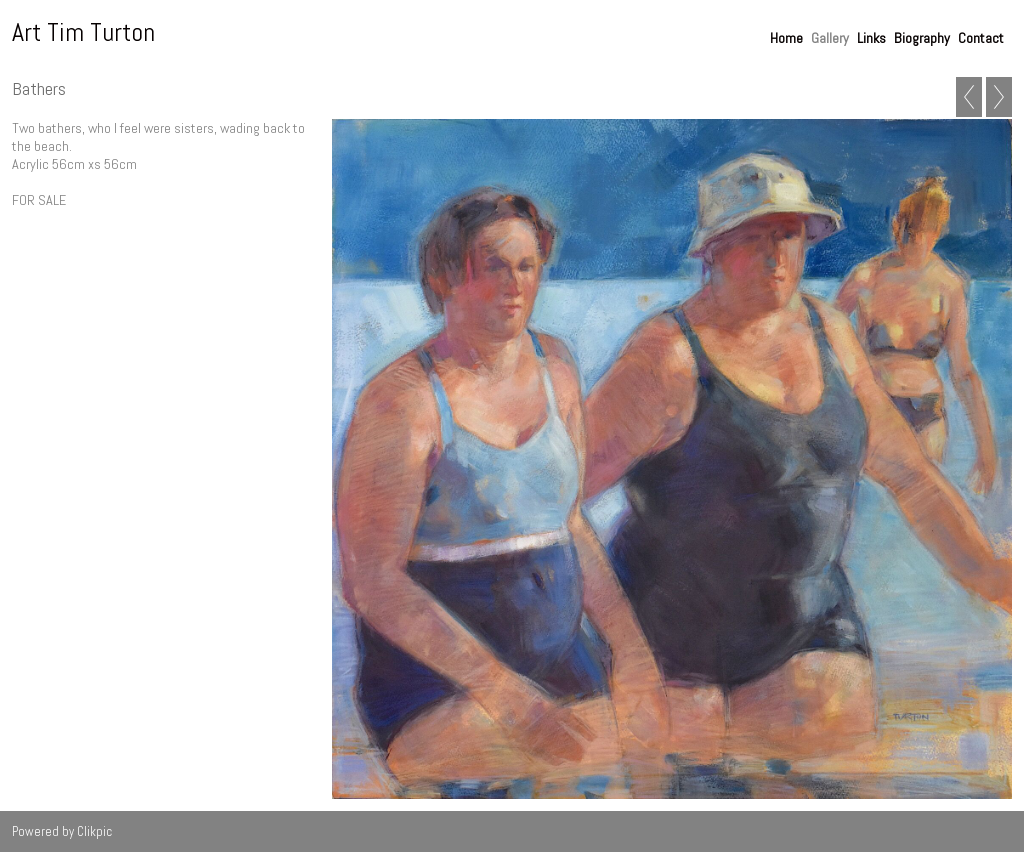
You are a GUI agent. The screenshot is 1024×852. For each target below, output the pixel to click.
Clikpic (94, 831)
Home (786, 38)
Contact (981, 38)
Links (871, 38)
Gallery (830, 38)
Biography (922, 38)
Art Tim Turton (83, 32)
